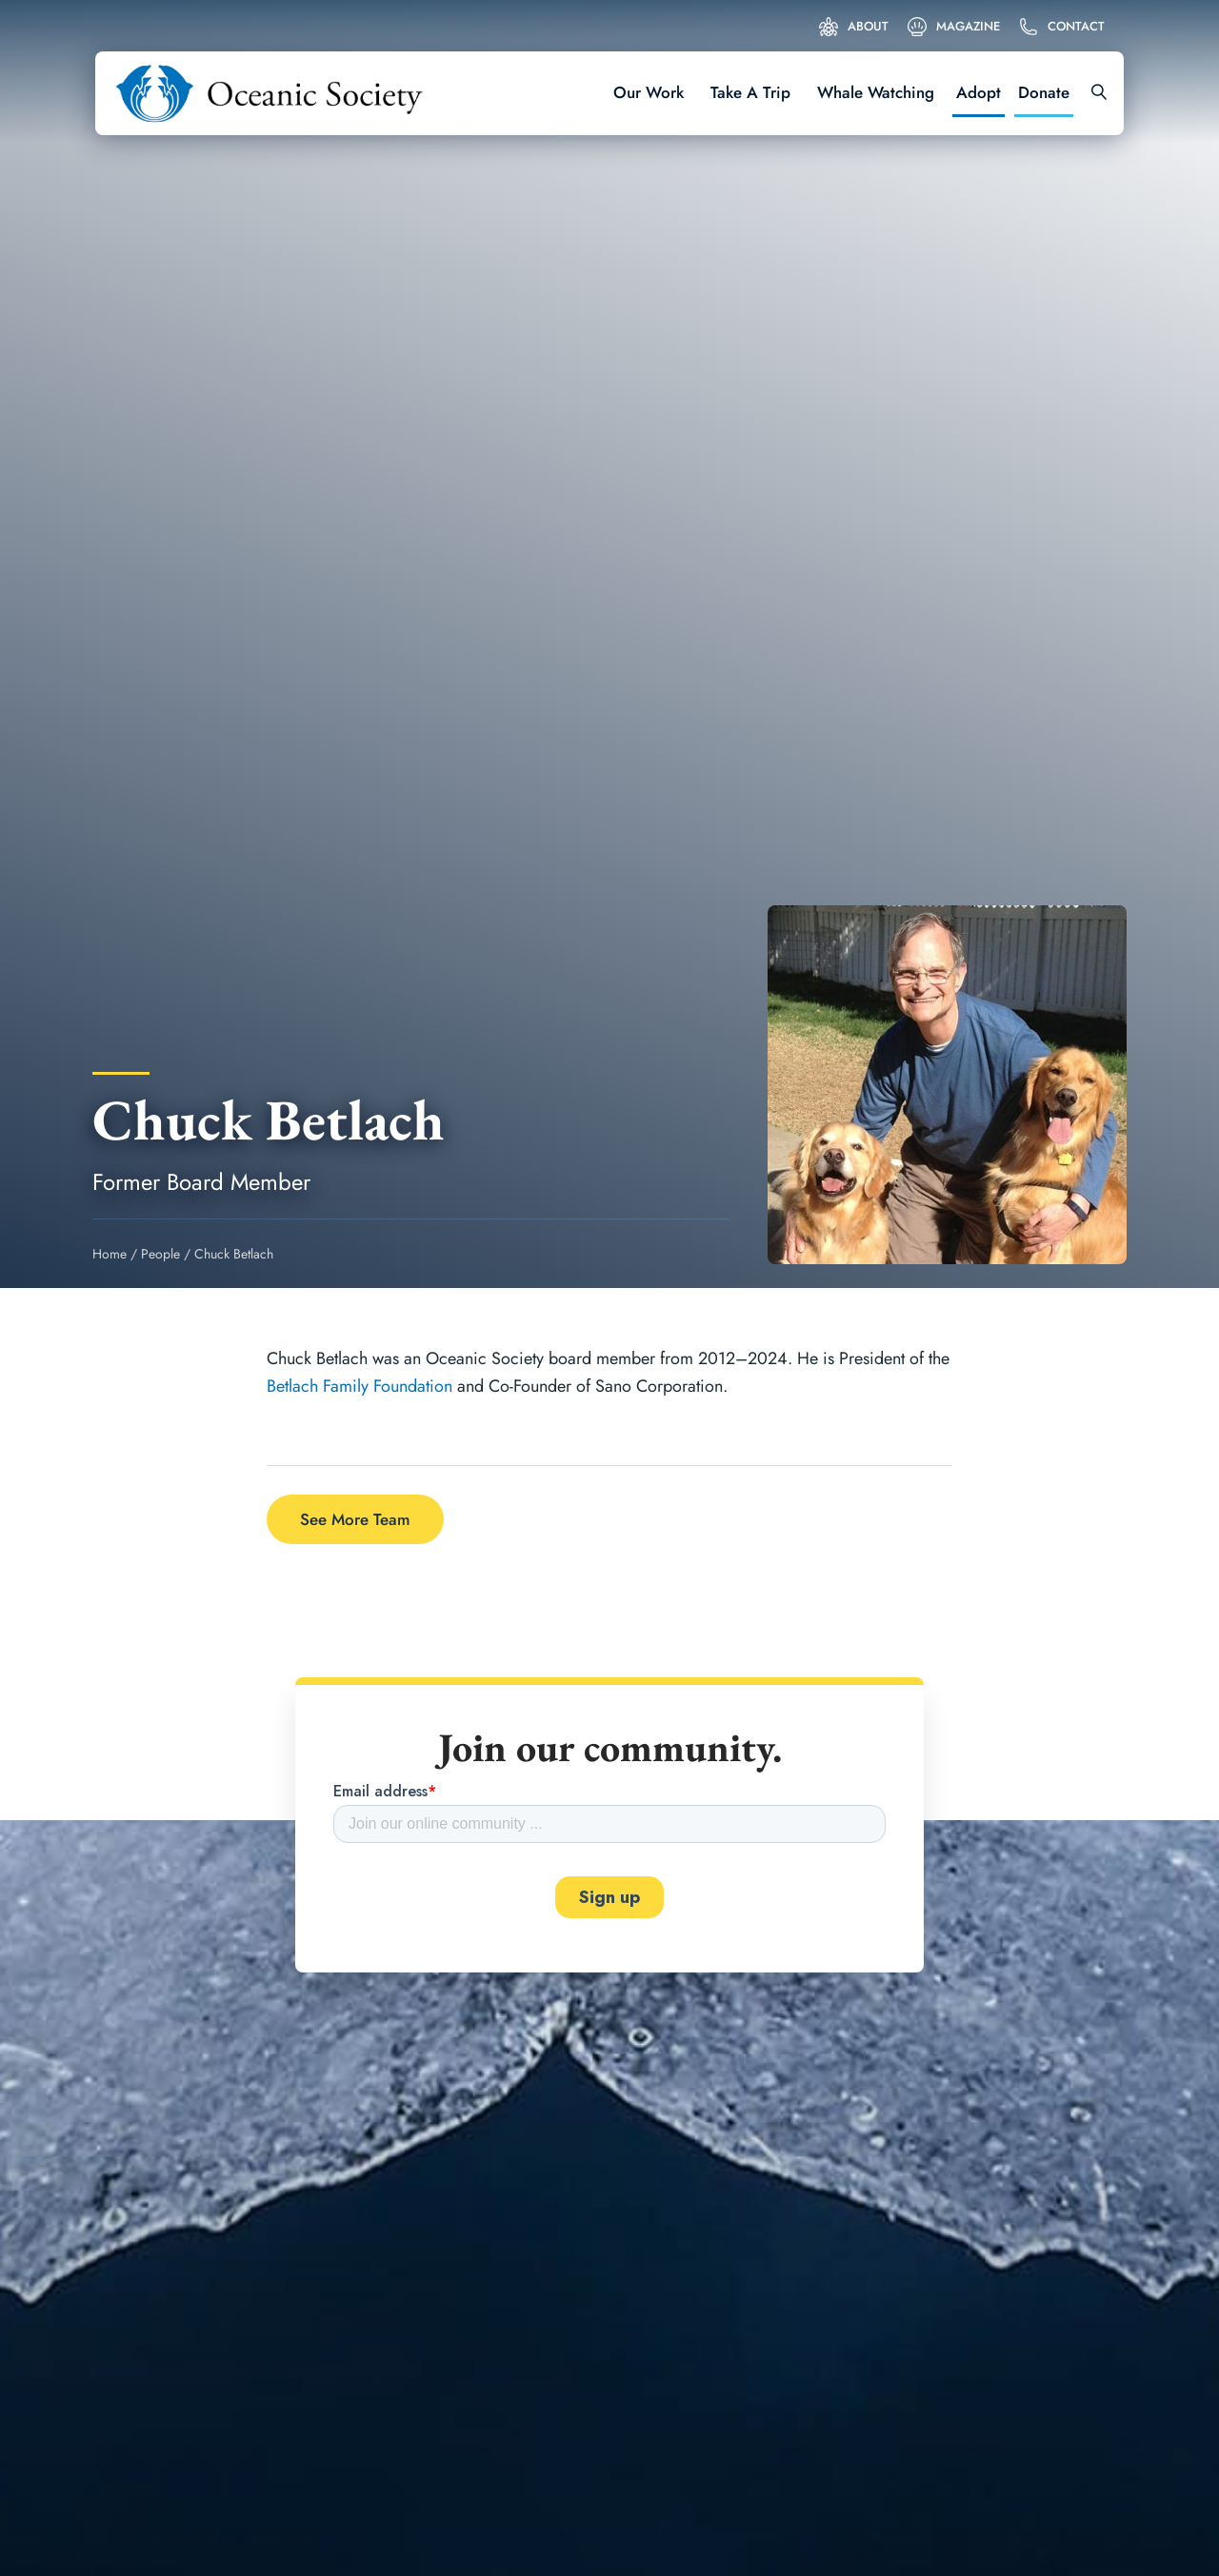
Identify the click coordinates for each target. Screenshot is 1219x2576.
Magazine (968, 26)
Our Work (648, 92)
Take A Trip (750, 92)
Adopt (978, 92)
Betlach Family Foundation (359, 1386)
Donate (1043, 92)
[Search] (1092, 93)
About (868, 26)
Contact (1076, 26)
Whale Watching (875, 92)
